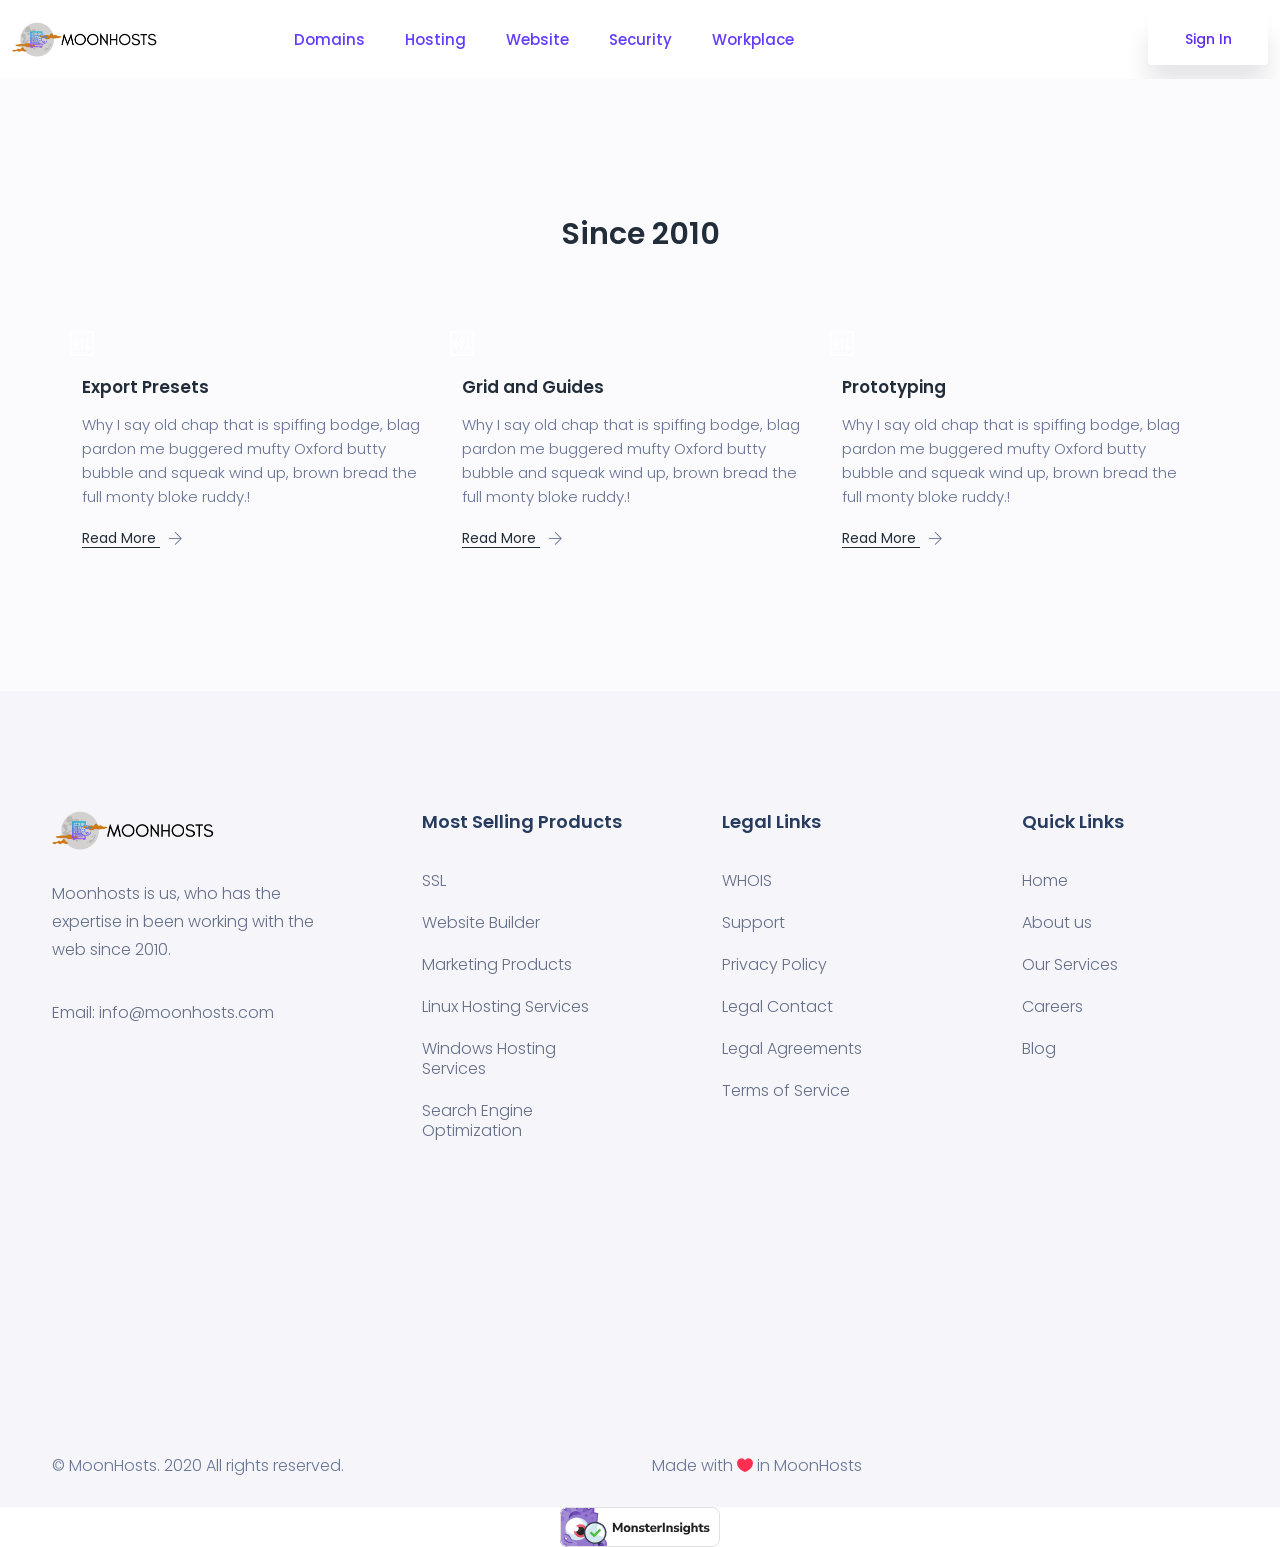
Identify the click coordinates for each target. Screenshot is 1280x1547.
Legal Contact (777, 1006)
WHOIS (747, 880)
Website (537, 39)
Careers (1052, 1006)
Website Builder (481, 922)
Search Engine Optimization (477, 1120)
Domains (329, 39)
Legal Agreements (792, 1048)
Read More (121, 538)
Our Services (1070, 964)
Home (1045, 880)
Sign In (1208, 39)
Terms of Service (786, 1090)
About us (1057, 922)
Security (640, 39)
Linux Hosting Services (505, 1006)
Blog (1039, 1048)
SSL (434, 880)
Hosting (435, 39)
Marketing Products (497, 964)
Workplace (753, 39)
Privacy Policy (774, 964)
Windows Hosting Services (489, 1058)
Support (753, 922)
